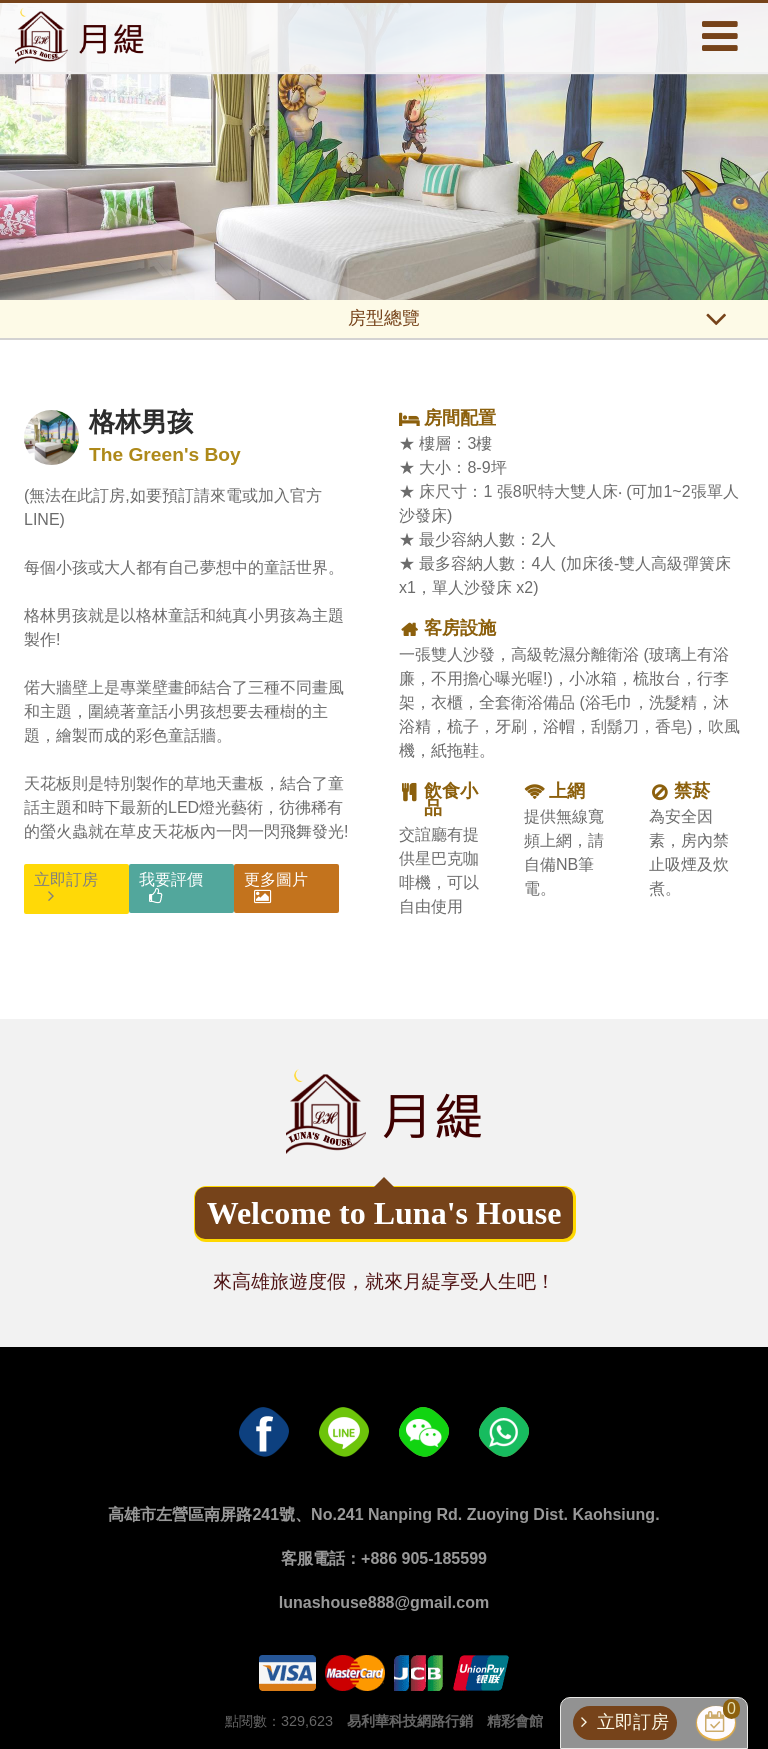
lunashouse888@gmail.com (384, 1602)
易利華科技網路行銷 (410, 1721)
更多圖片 (276, 879)
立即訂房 (66, 879)
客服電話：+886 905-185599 (384, 1558)
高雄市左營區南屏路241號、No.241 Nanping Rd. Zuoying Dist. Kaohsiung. (383, 1514)
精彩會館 (515, 1721)
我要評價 (171, 879)
